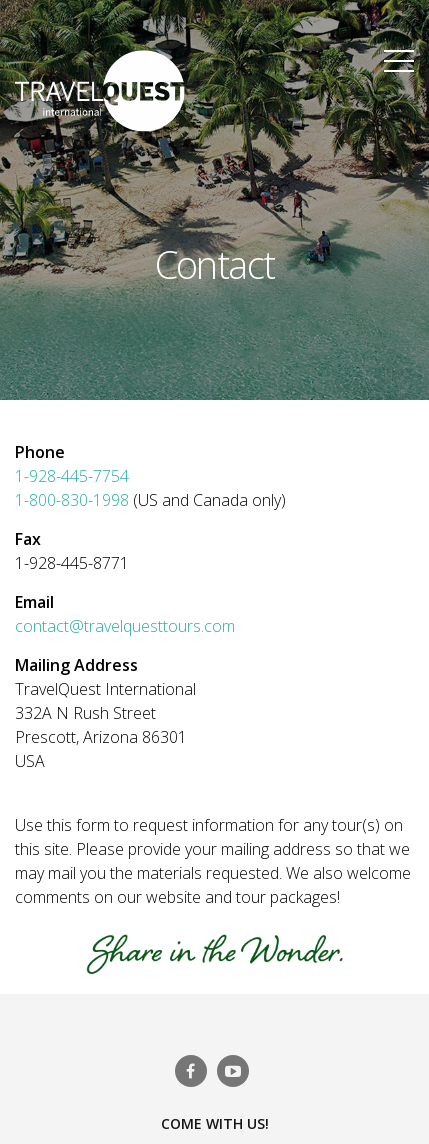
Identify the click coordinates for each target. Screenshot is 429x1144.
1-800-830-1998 (74, 500)
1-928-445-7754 (72, 476)
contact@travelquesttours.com (125, 626)
